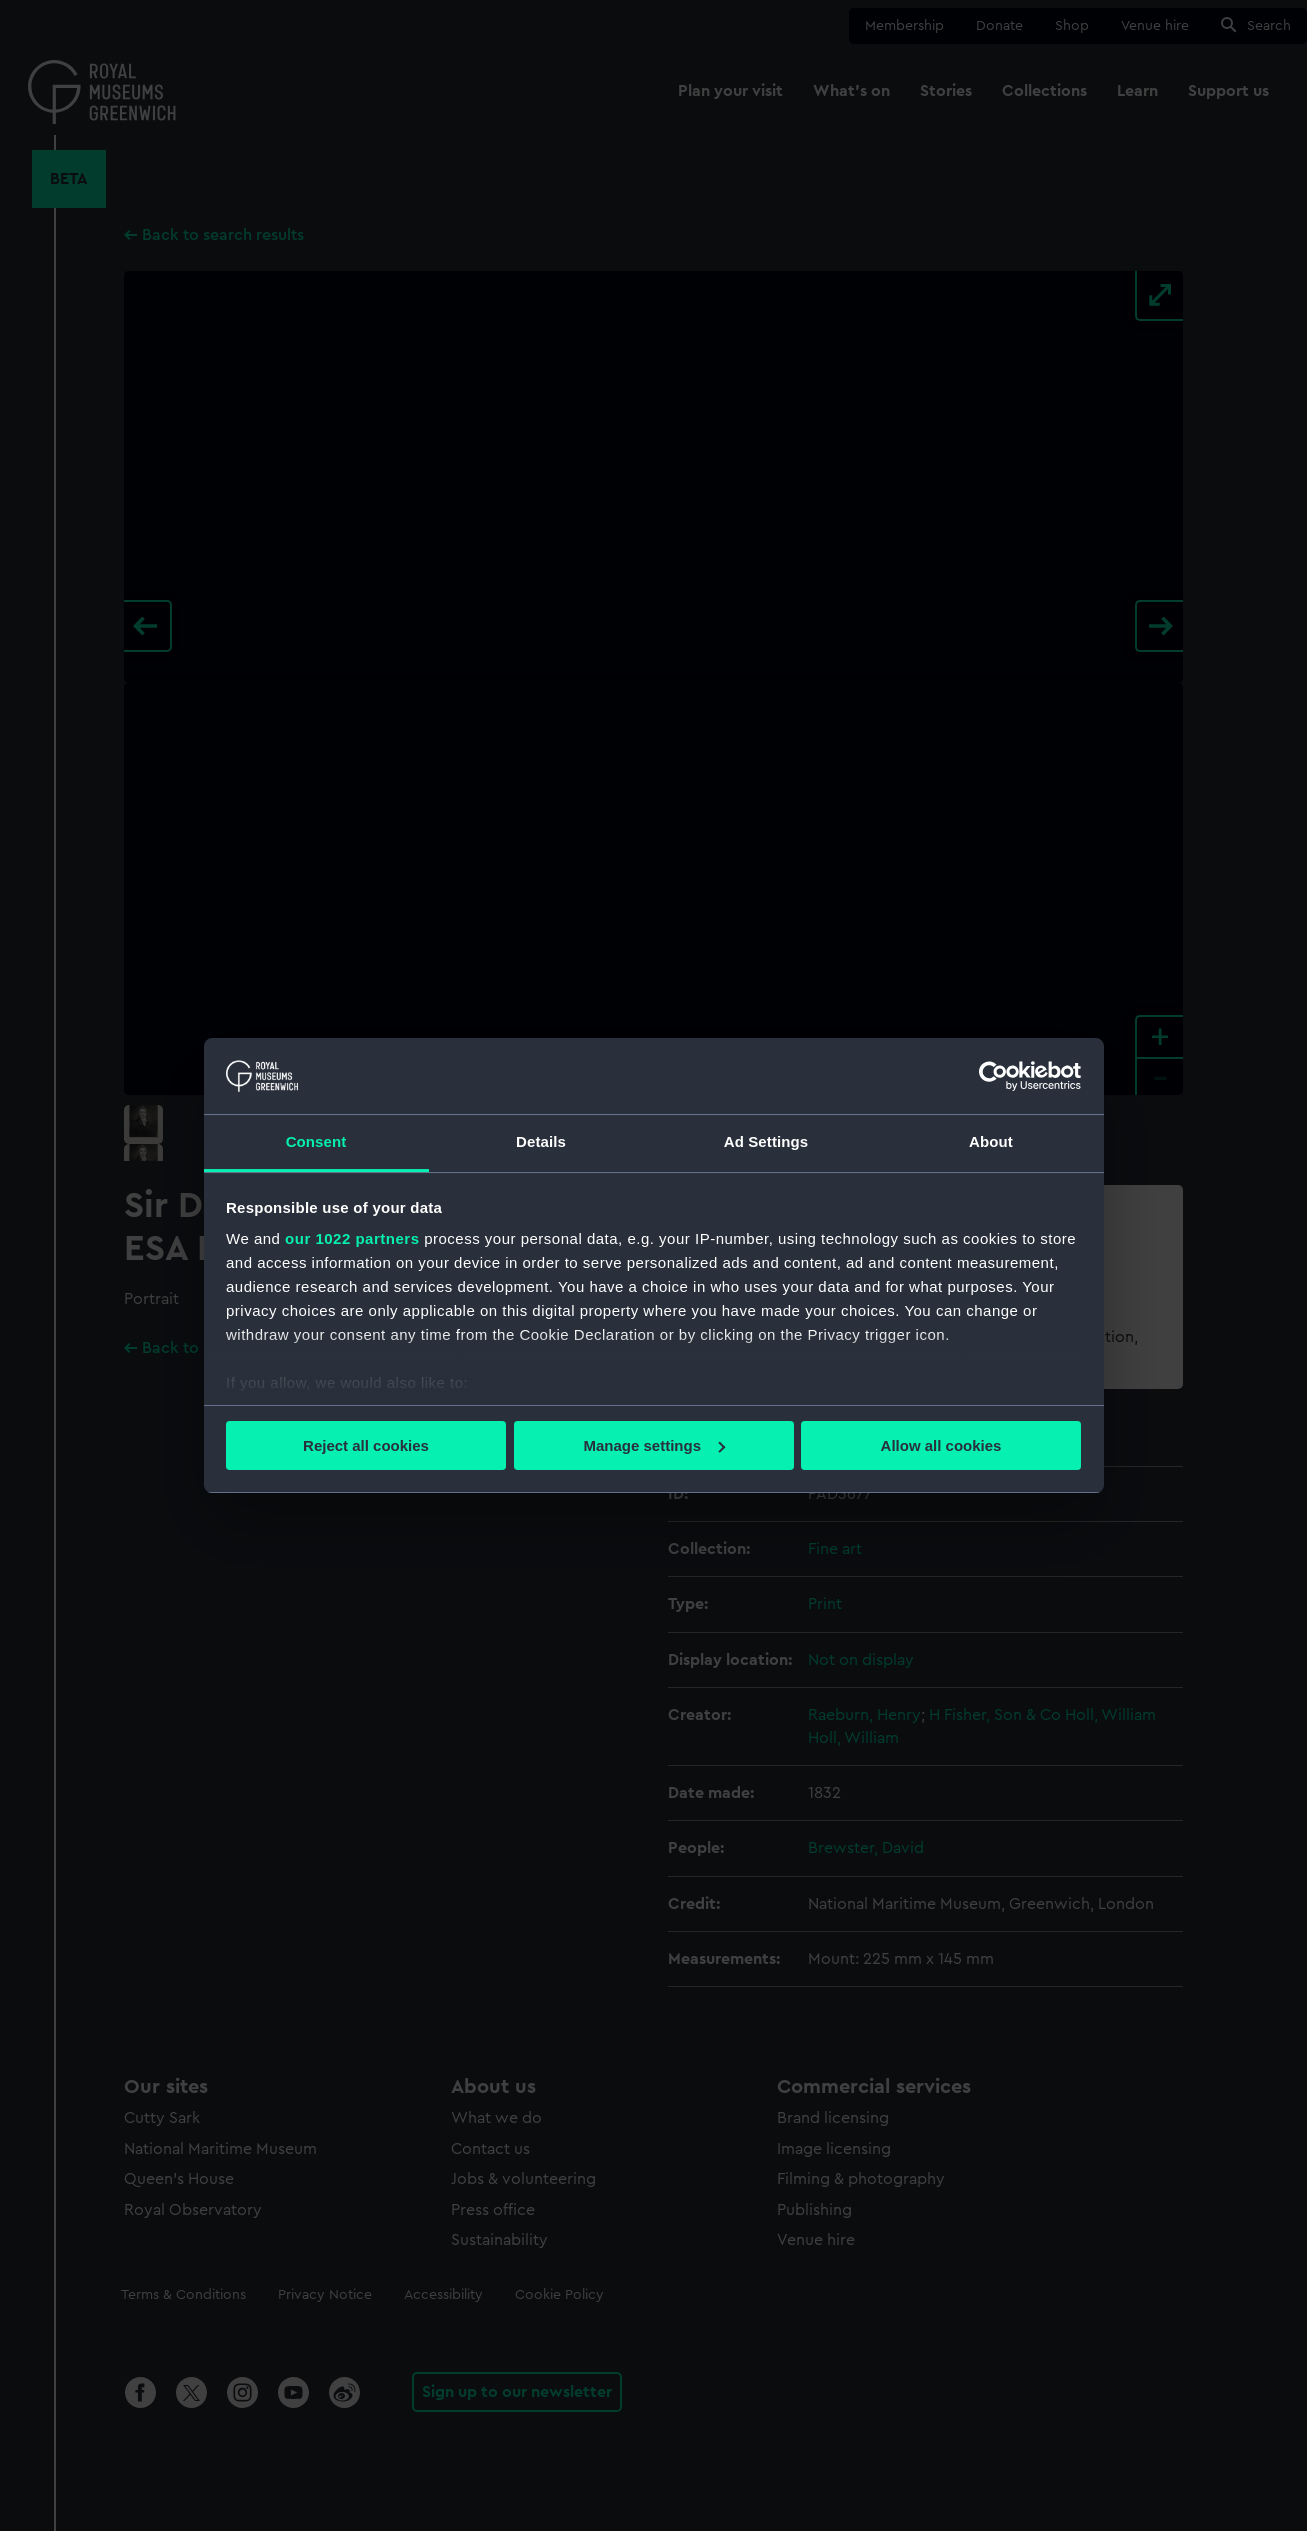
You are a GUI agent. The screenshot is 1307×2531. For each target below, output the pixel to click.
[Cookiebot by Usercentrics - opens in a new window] (993, 1076)
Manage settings (654, 1445)
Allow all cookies (941, 1445)
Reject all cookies (366, 1445)
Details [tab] (541, 1141)
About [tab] (991, 1141)
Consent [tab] (316, 1141)
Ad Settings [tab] (766, 1141)
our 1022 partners (352, 1238)
